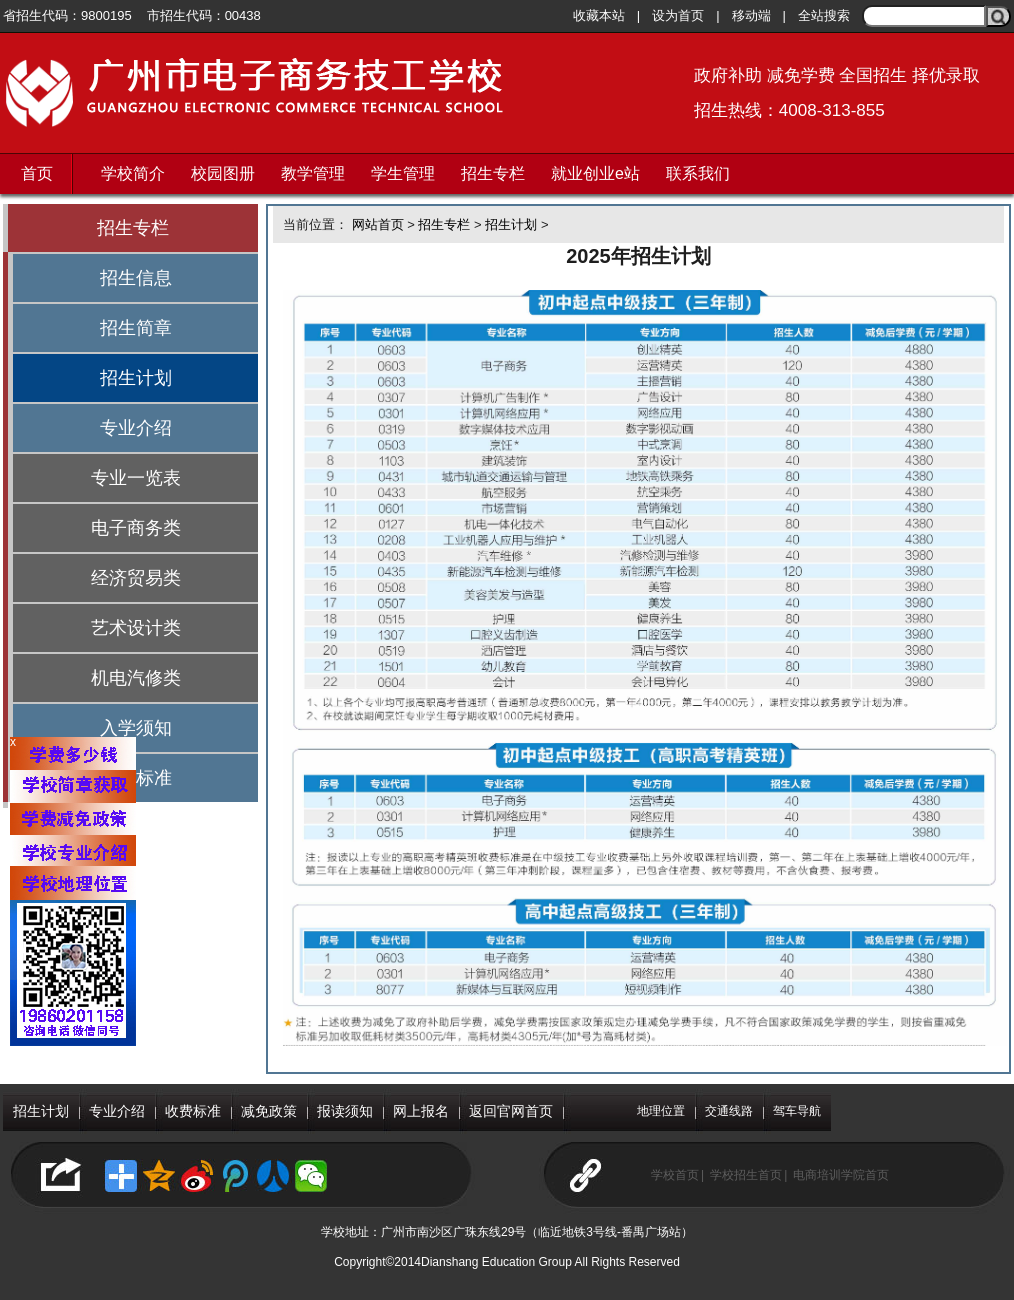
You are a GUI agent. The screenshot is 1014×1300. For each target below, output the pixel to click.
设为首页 (678, 15)
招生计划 (136, 378)
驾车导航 (797, 1111)
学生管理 (403, 173)
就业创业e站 (595, 173)
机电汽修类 (136, 678)
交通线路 (729, 1111)
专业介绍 (136, 428)
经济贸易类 (136, 578)
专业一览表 (136, 478)
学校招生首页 (746, 1175)
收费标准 (193, 1111)
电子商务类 (136, 528)
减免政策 (269, 1111)
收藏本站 (599, 15)
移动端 (751, 15)
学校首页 (675, 1175)
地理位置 (661, 1111)
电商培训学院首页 (841, 1175)
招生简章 (136, 328)
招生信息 (136, 278)
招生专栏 (493, 173)
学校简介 (133, 173)
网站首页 (378, 224)
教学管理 (313, 173)
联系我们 (698, 173)
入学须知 (136, 728)
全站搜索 (824, 15)
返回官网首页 (511, 1111)
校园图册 (223, 173)
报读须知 (345, 1111)
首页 (37, 173)
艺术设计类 (136, 628)
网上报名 (421, 1111)
